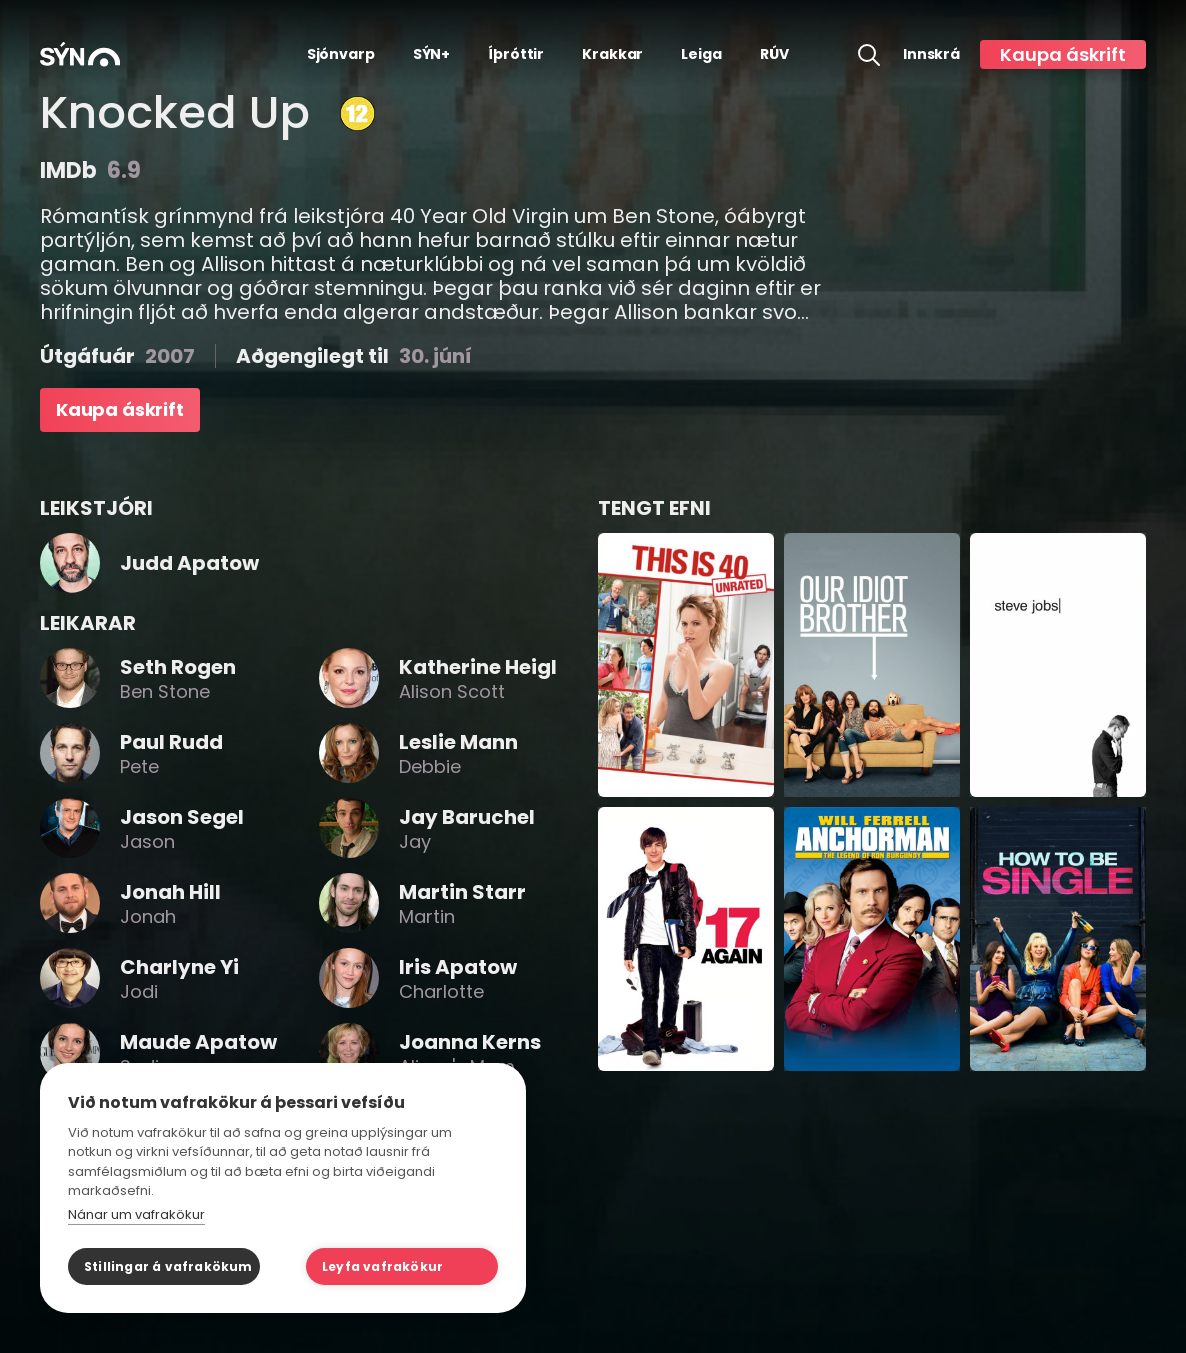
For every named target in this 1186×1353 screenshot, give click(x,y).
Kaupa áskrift (1063, 54)
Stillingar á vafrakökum (168, 1266)
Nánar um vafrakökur (136, 1214)
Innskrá (931, 54)
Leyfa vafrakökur (382, 1266)
